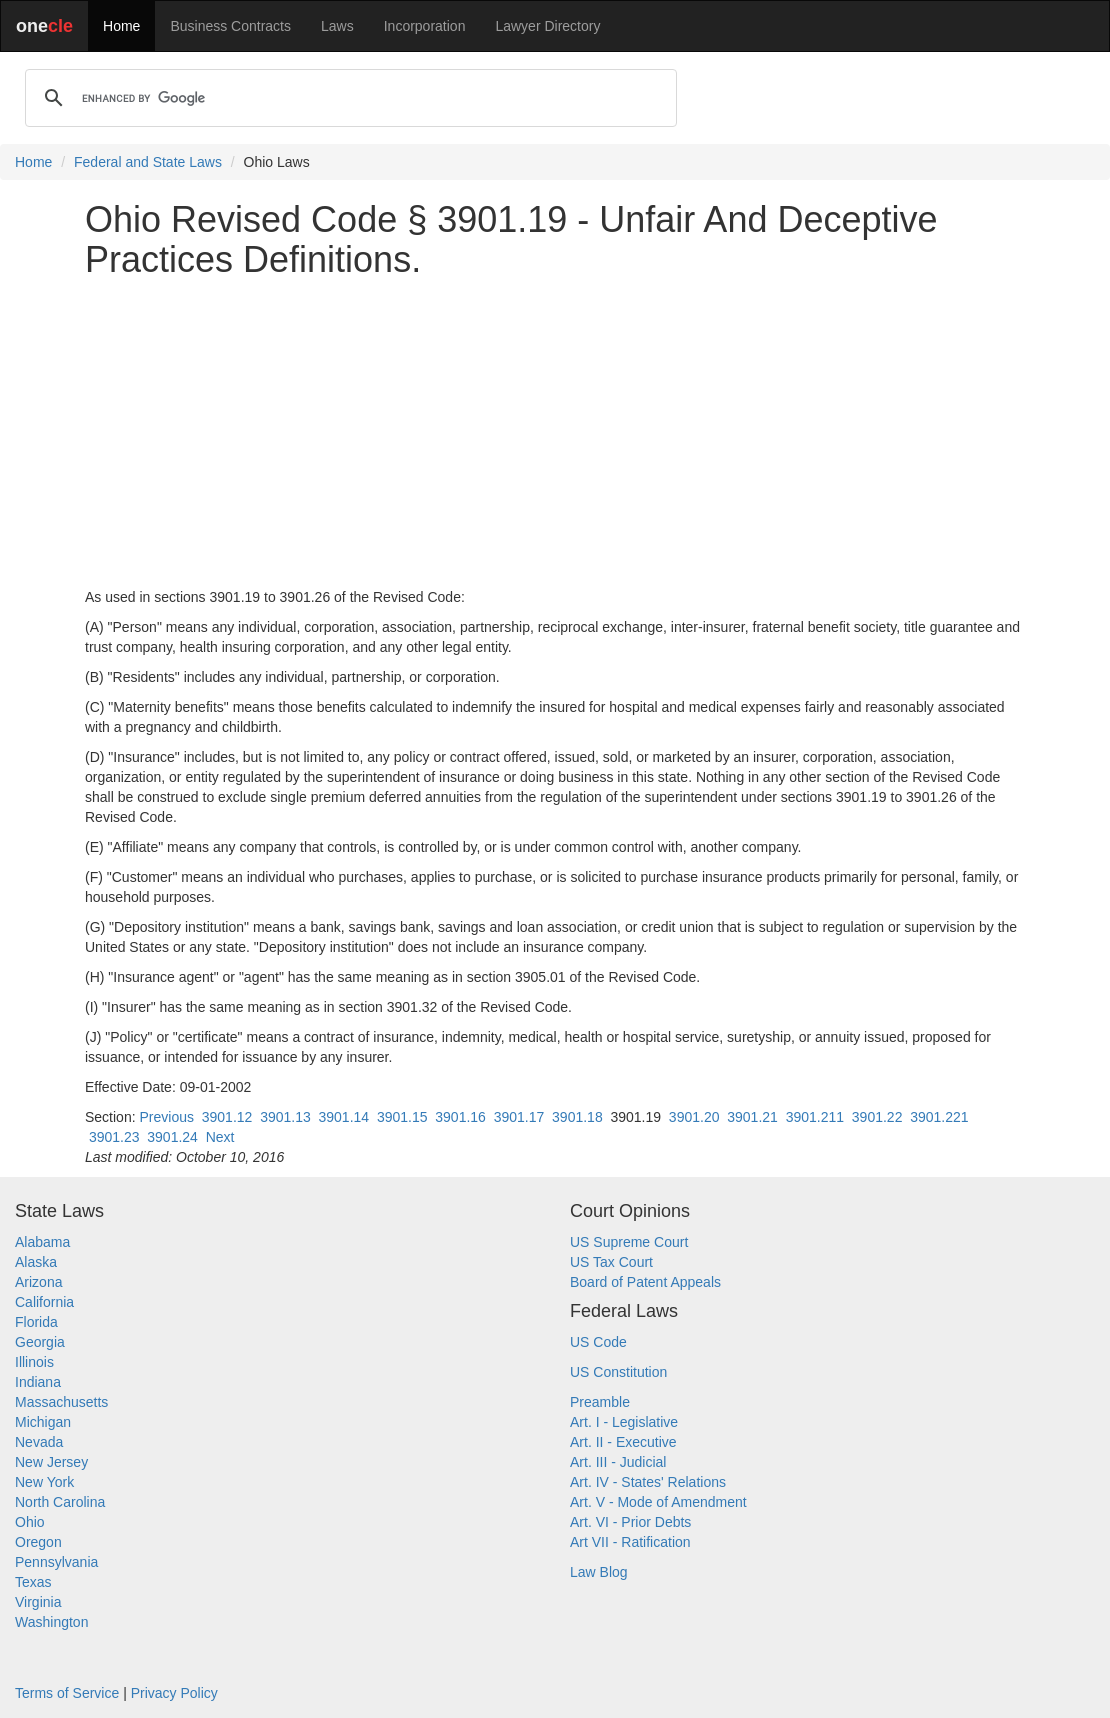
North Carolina (60, 1502)
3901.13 (285, 1117)
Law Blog (599, 1572)
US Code (598, 1342)
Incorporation (425, 26)
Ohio (30, 1522)
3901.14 (344, 1117)
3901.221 (939, 1117)
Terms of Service (67, 1693)
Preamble (600, 1402)
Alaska (36, 1262)
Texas (33, 1582)
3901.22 (877, 1117)
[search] (348, 98)
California (44, 1302)
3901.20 (694, 1117)
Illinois (34, 1362)
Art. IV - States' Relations (648, 1482)
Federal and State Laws (148, 162)
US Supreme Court (629, 1242)
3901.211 (815, 1117)
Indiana (38, 1382)
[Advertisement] (555, 433)
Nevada (39, 1442)
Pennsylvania (56, 1562)
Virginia (38, 1602)
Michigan (43, 1422)
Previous (166, 1117)
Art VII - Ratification (630, 1542)
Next (220, 1137)
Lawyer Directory (547, 26)
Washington (51, 1622)
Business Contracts (230, 26)
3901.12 (227, 1117)
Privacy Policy (174, 1693)
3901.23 (114, 1137)
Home (121, 26)
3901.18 (577, 1117)
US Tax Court (611, 1262)
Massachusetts (61, 1402)
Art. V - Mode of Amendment (658, 1502)
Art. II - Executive (623, 1442)
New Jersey (51, 1462)
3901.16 (460, 1117)
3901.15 (402, 1117)
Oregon (38, 1542)
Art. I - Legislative (624, 1422)
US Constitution (618, 1372)
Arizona (38, 1282)
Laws (337, 26)
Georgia (40, 1342)
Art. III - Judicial (618, 1462)
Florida (36, 1322)
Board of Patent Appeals (645, 1282)
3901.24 (172, 1137)
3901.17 (519, 1117)
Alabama (42, 1242)
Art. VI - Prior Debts (630, 1522)
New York (44, 1482)
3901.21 (752, 1117)
